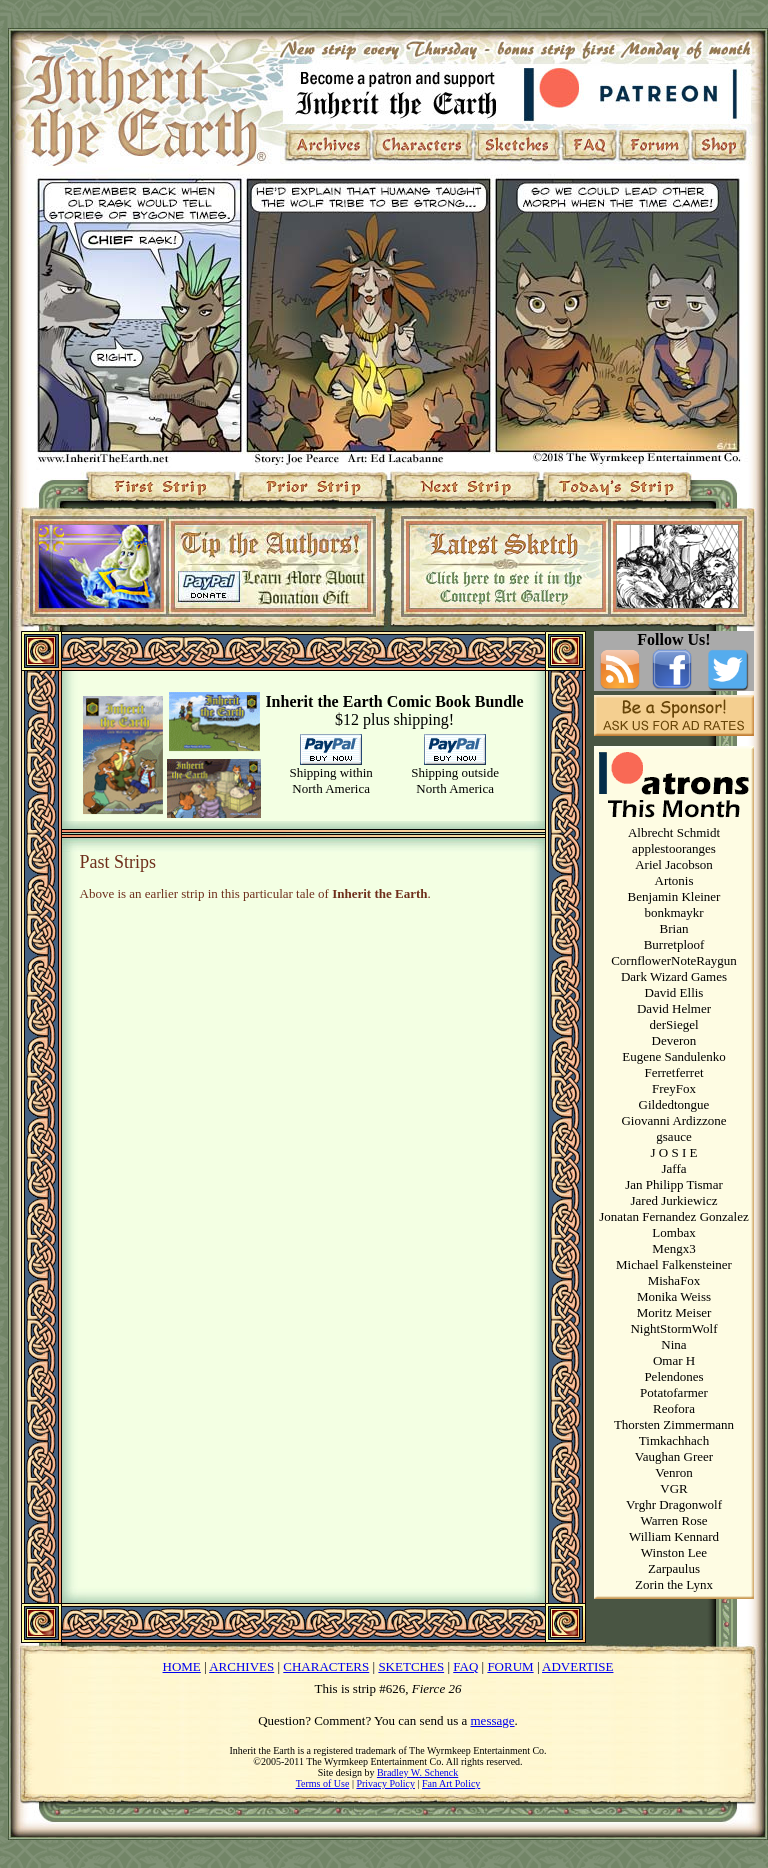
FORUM (510, 1666)
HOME (182, 1666)
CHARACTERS (326, 1666)
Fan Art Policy (451, 1783)
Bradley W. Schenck (417, 1772)
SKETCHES (411, 1666)
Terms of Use (323, 1783)
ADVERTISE (577, 1666)
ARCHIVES (241, 1666)
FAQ (465, 1666)
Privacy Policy (385, 1783)
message (493, 1720)
